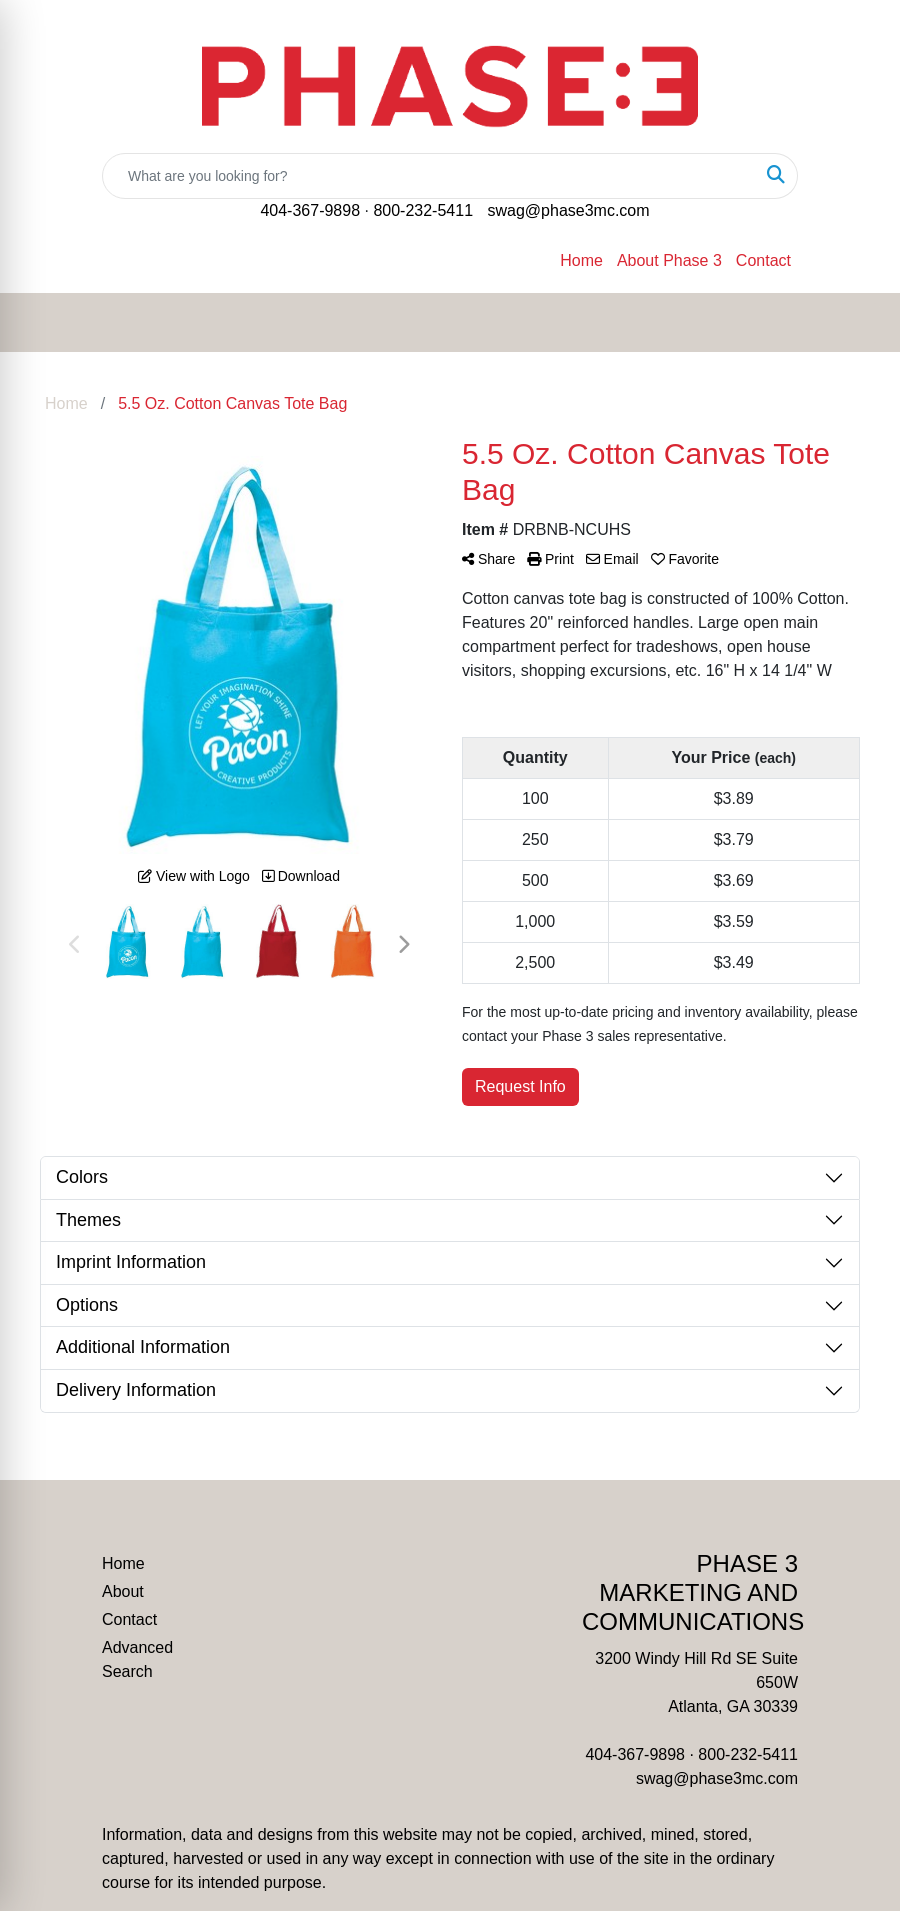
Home (581, 260)
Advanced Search (137, 1659)
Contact (763, 260)
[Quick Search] (429, 176)
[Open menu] (860, 323)
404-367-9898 (310, 210)
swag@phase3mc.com (568, 210)
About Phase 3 (669, 260)
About (123, 1591)
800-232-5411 (423, 210)
